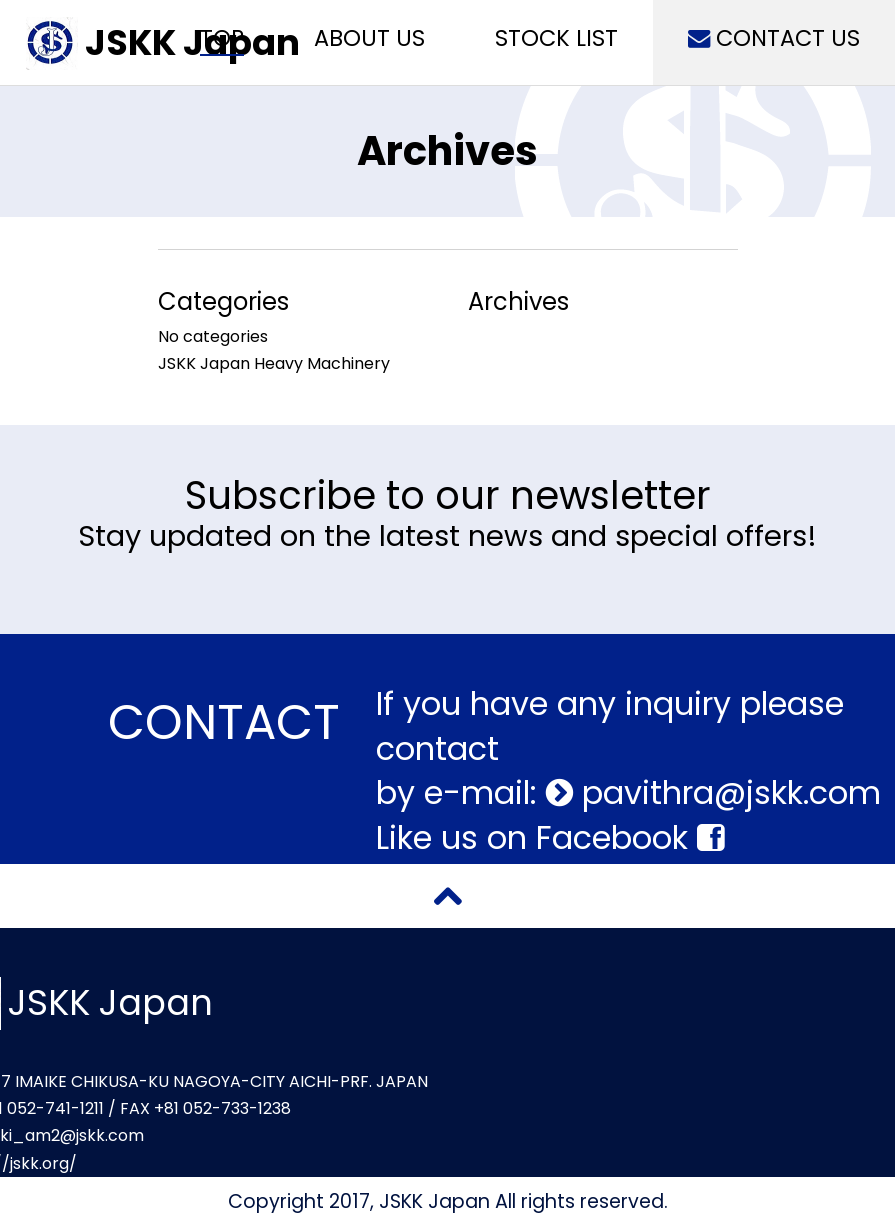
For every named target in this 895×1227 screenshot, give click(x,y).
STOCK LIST (556, 38)
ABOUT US (369, 38)
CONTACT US (774, 38)
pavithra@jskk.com (727, 792)
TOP (222, 38)
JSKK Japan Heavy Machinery (274, 363)
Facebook (630, 837)
